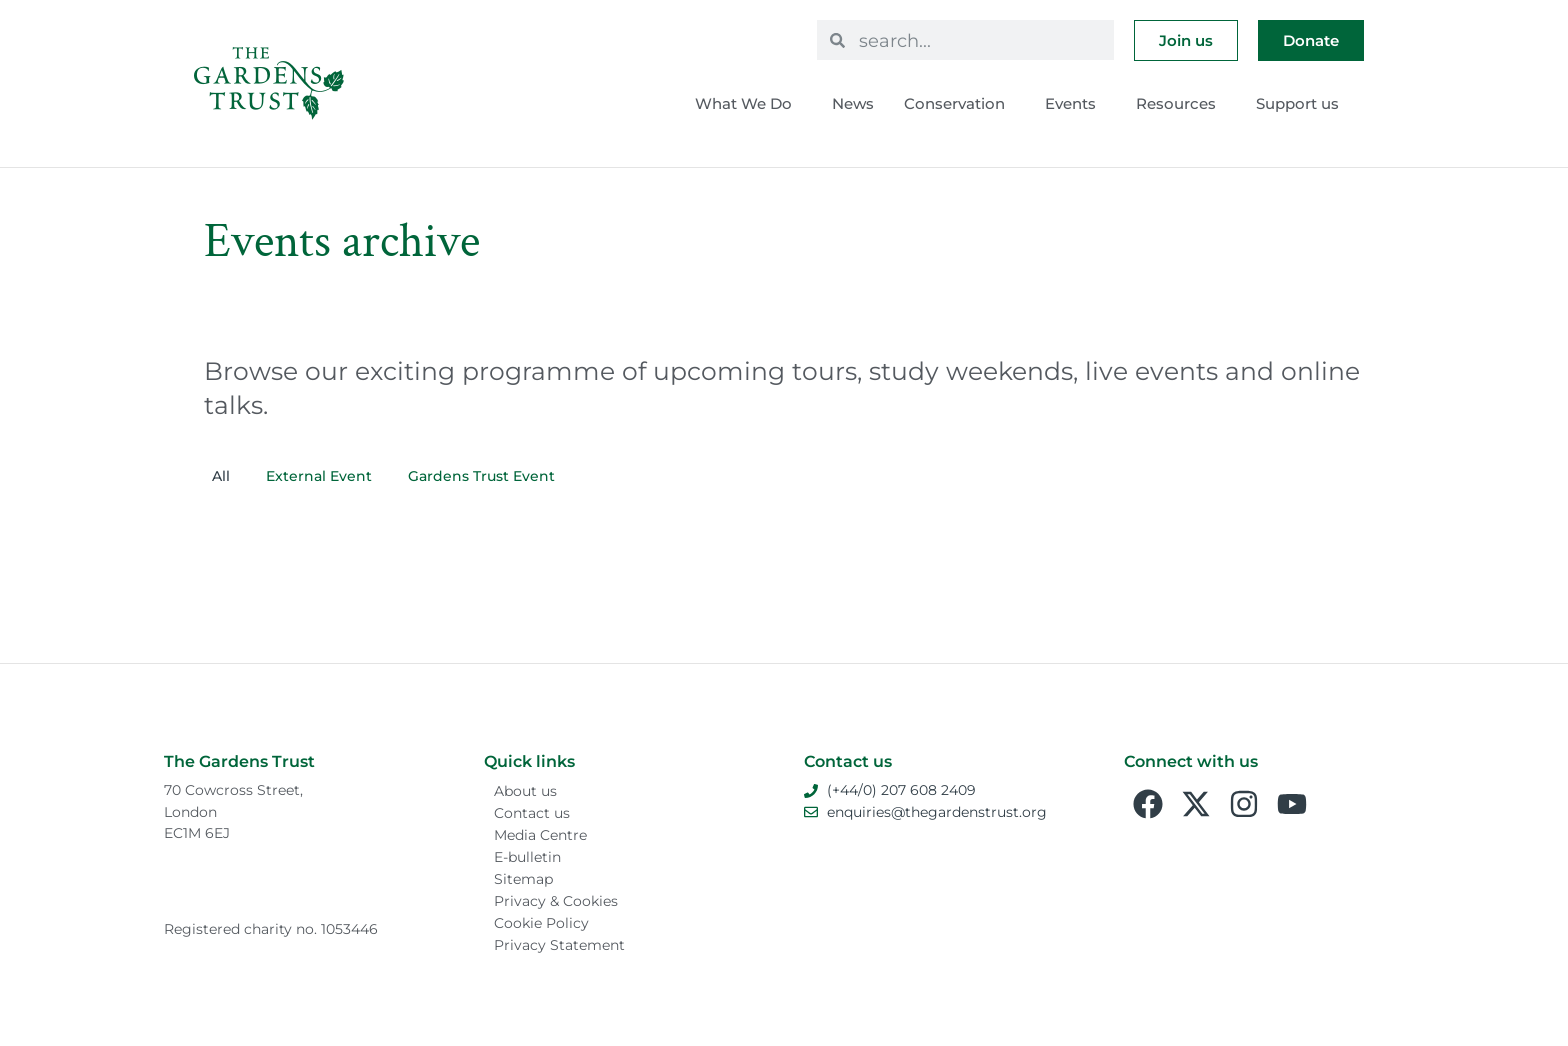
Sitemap (523, 879)
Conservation (959, 104)
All (221, 476)
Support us (1302, 104)
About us (525, 791)
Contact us (532, 813)
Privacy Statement (559, 945)
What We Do (748, 104)
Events (1075, 104)
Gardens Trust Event (481, 476)
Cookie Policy (541, 923)
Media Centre (540, 835)
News (853, 103)
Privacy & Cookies (556, 901)
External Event (319, 476)
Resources (1181, 104)
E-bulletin (527, 857)
